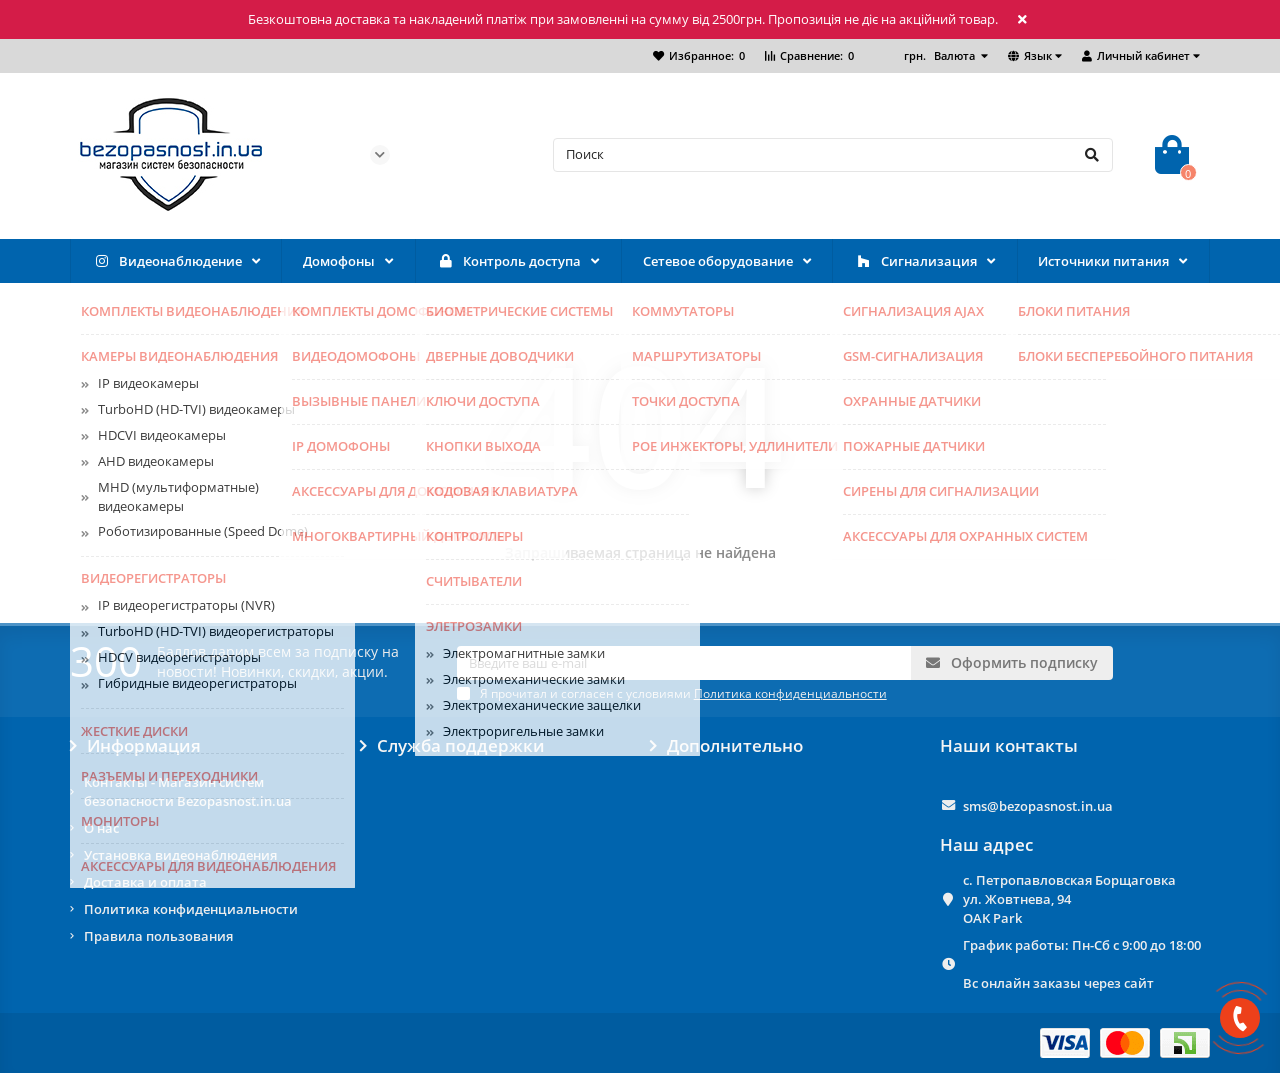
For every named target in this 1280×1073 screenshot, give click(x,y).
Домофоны (339, 261)
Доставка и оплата (145, 882)
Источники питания (1103, 261)
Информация (135, 746)
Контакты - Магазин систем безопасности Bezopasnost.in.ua (188, 791)
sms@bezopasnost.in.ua (1038, 806)
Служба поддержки (452, 746)
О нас (101, 828)
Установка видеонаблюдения (180, 855)
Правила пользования (158, 936)
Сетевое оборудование (718, 261)
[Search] (833, 155)
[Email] (684, 663)
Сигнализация (915, 261)
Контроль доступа (508, 261)
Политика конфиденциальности (191, 909)
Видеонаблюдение (167, 261)
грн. (941, 55)
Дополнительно (726, 746)
